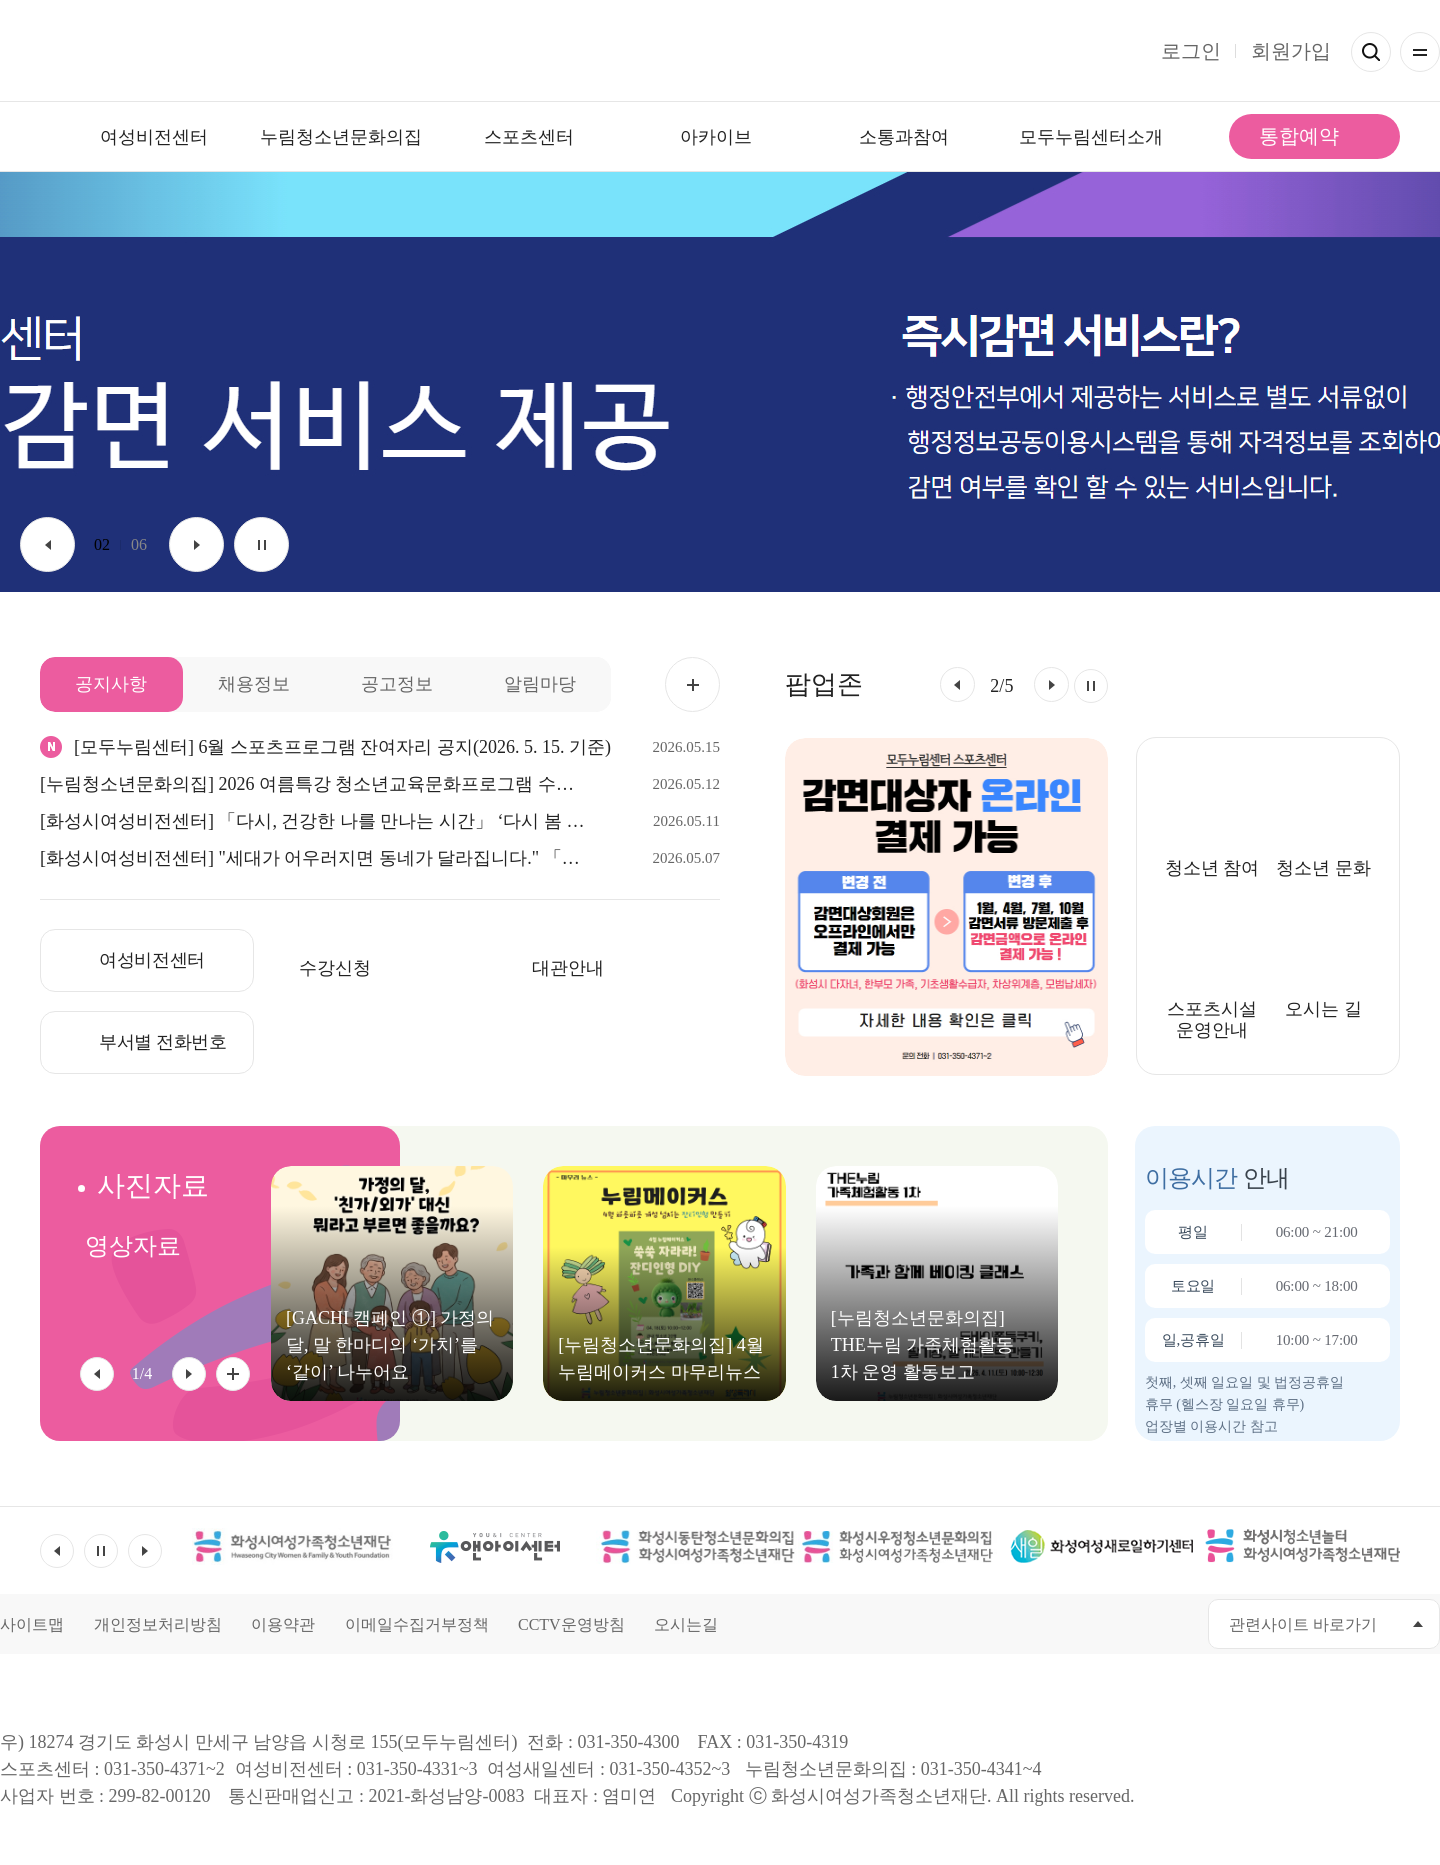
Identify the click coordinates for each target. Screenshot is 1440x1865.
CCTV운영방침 (571, 1624)
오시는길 (686, 1624)
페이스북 (1035, 1623)
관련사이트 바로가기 (1303, 1624)
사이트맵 (32, 1624)
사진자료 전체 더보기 (233, 1374)
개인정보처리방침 (158, 1624)
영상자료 (133, 1246)
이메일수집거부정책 (417, 1624)
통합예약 (1299, 136)
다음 (196, 544)
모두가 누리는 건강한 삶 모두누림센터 (720, 51)
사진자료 (153, 1185)
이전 (47, 544)
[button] (957, 684)
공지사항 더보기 (692, 684)
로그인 (1191, 51)
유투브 (1080, 1623)
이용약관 (283, 1624)
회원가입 (1291, 51)
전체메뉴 (1420, 52)
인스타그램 (1125, 1623)
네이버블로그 (1170, 1623)
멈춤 (261, 544)
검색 (1371, 52)
